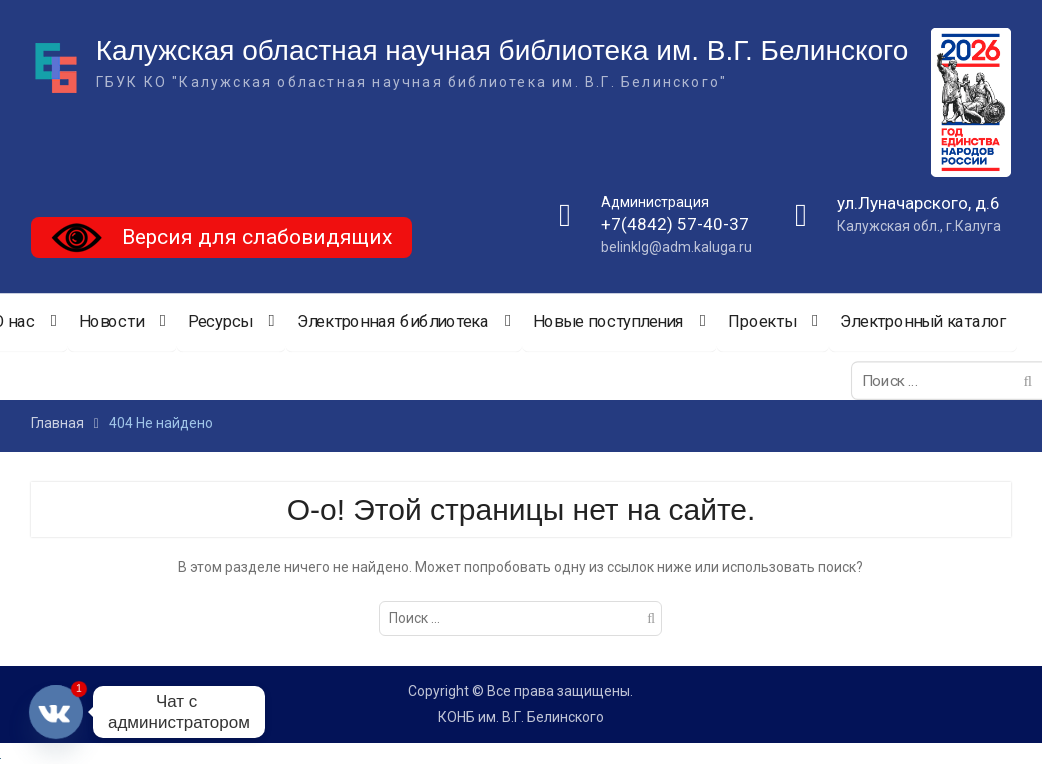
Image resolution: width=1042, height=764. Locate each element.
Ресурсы (219, 322)
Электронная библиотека (392, 322)
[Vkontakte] (56, 712)
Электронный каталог (923, 322)
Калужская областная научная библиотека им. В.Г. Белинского (502, 50)
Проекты (761, 322)
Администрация (655, 202)
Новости (110, 322)
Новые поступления (608, 322)
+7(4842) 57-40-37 (675, 225)
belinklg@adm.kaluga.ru (676, 247)
